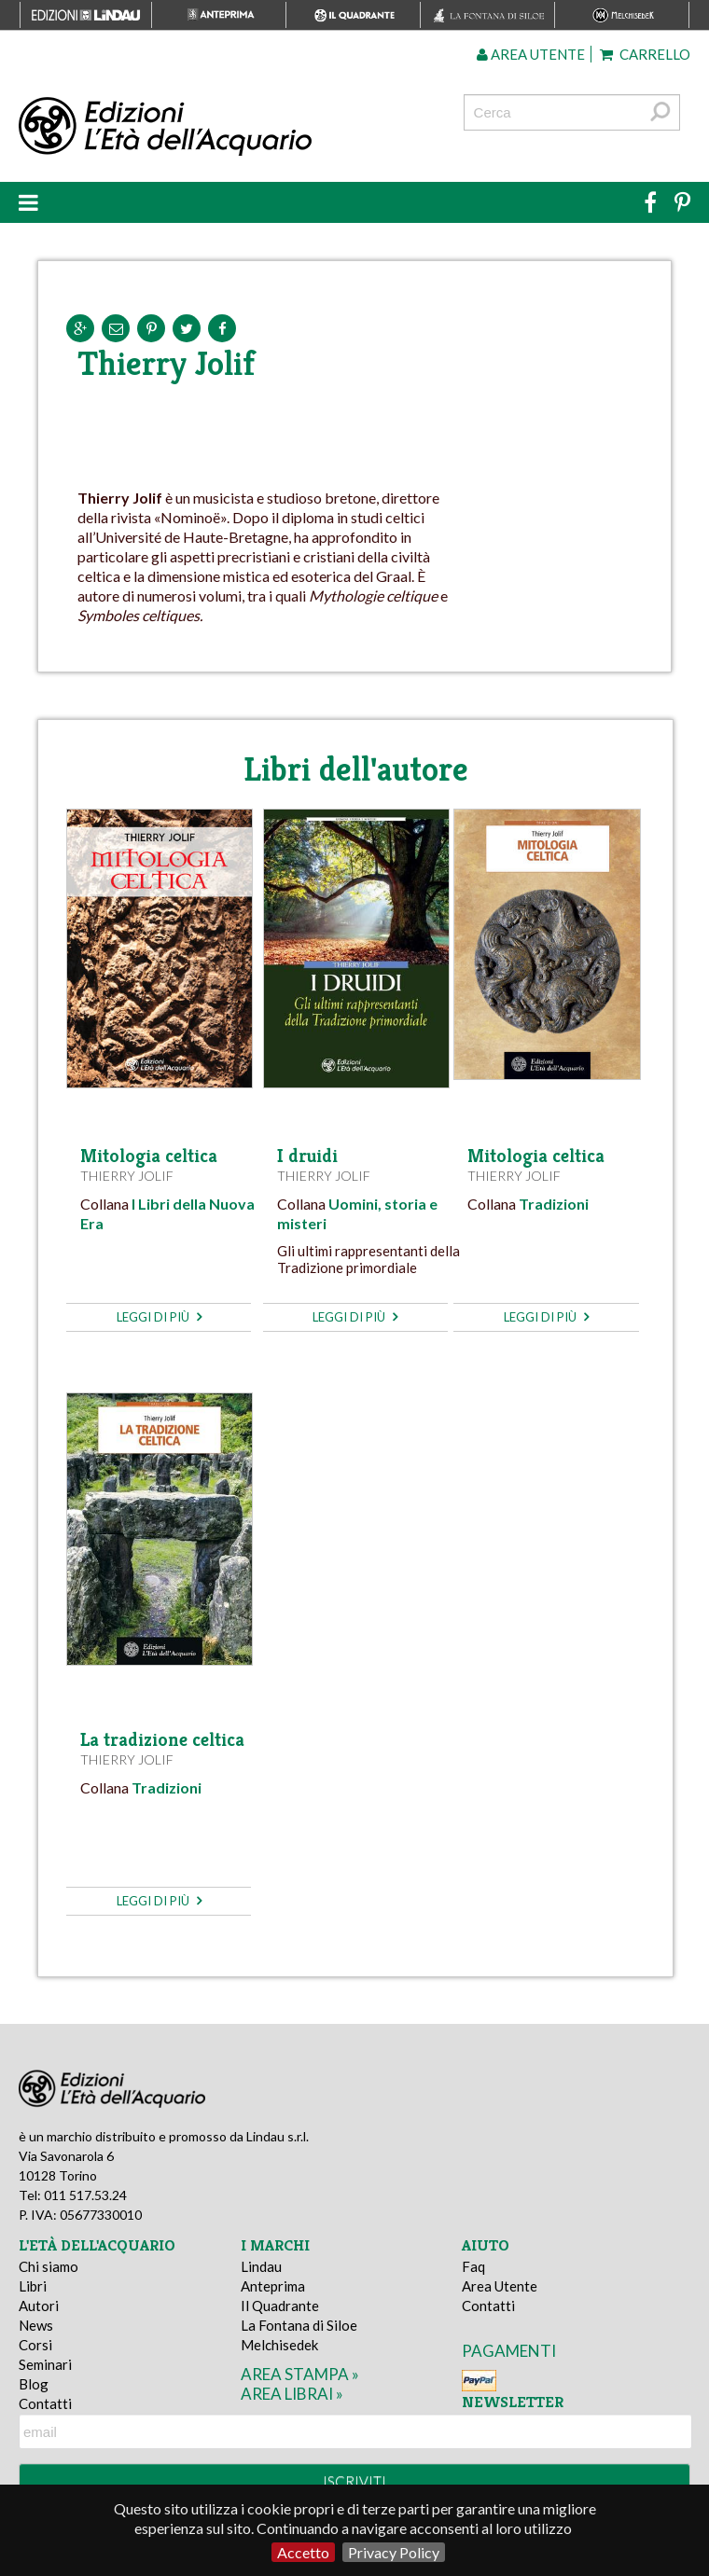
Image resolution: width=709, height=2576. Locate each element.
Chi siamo (48, 2266)
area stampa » (300, 2374)
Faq (473, 2266)
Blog (34, 2383)
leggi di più (159, 1316)
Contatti (45, 2403)
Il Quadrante (280, 2305)
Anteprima (273, 2286)
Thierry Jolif (127, 1176)
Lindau (261, 2266)
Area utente (531, 54)
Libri (33, 2286)
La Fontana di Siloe (299, 2325)
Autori (39, 2305)
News (36, 2325)
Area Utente (499, 2286)
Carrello (645, 54)
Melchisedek (279, 2344)
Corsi (35, 2344)
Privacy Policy (393, 2552)
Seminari (45, 2364)
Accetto (303, 2552)
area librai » (292, 2393)
